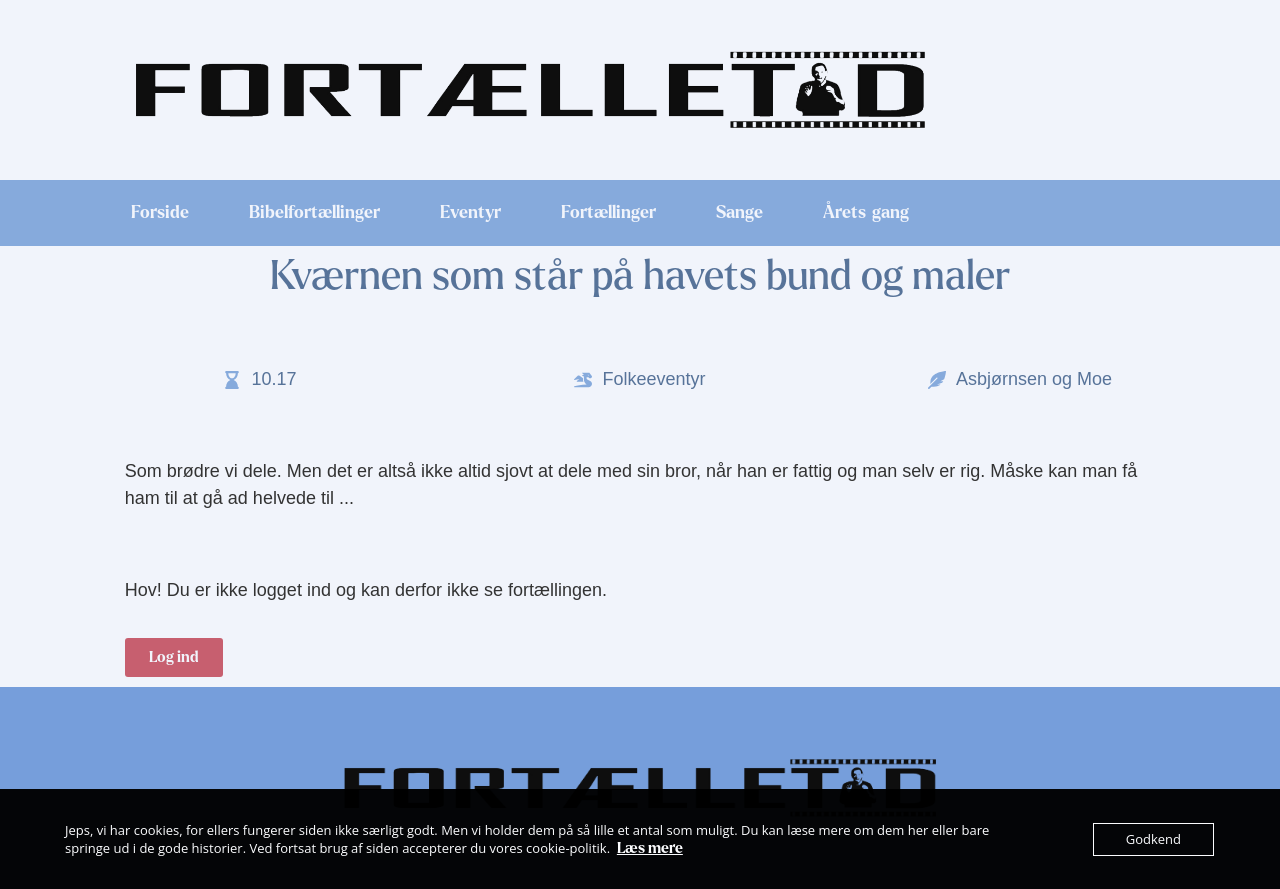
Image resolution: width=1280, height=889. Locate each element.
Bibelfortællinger (314, 213)
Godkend (1153, 839)
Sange (739, 213)
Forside (160, 213)
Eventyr (470, 213)
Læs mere (650, 848)
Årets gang (866, 213)
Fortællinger (608, 213)
